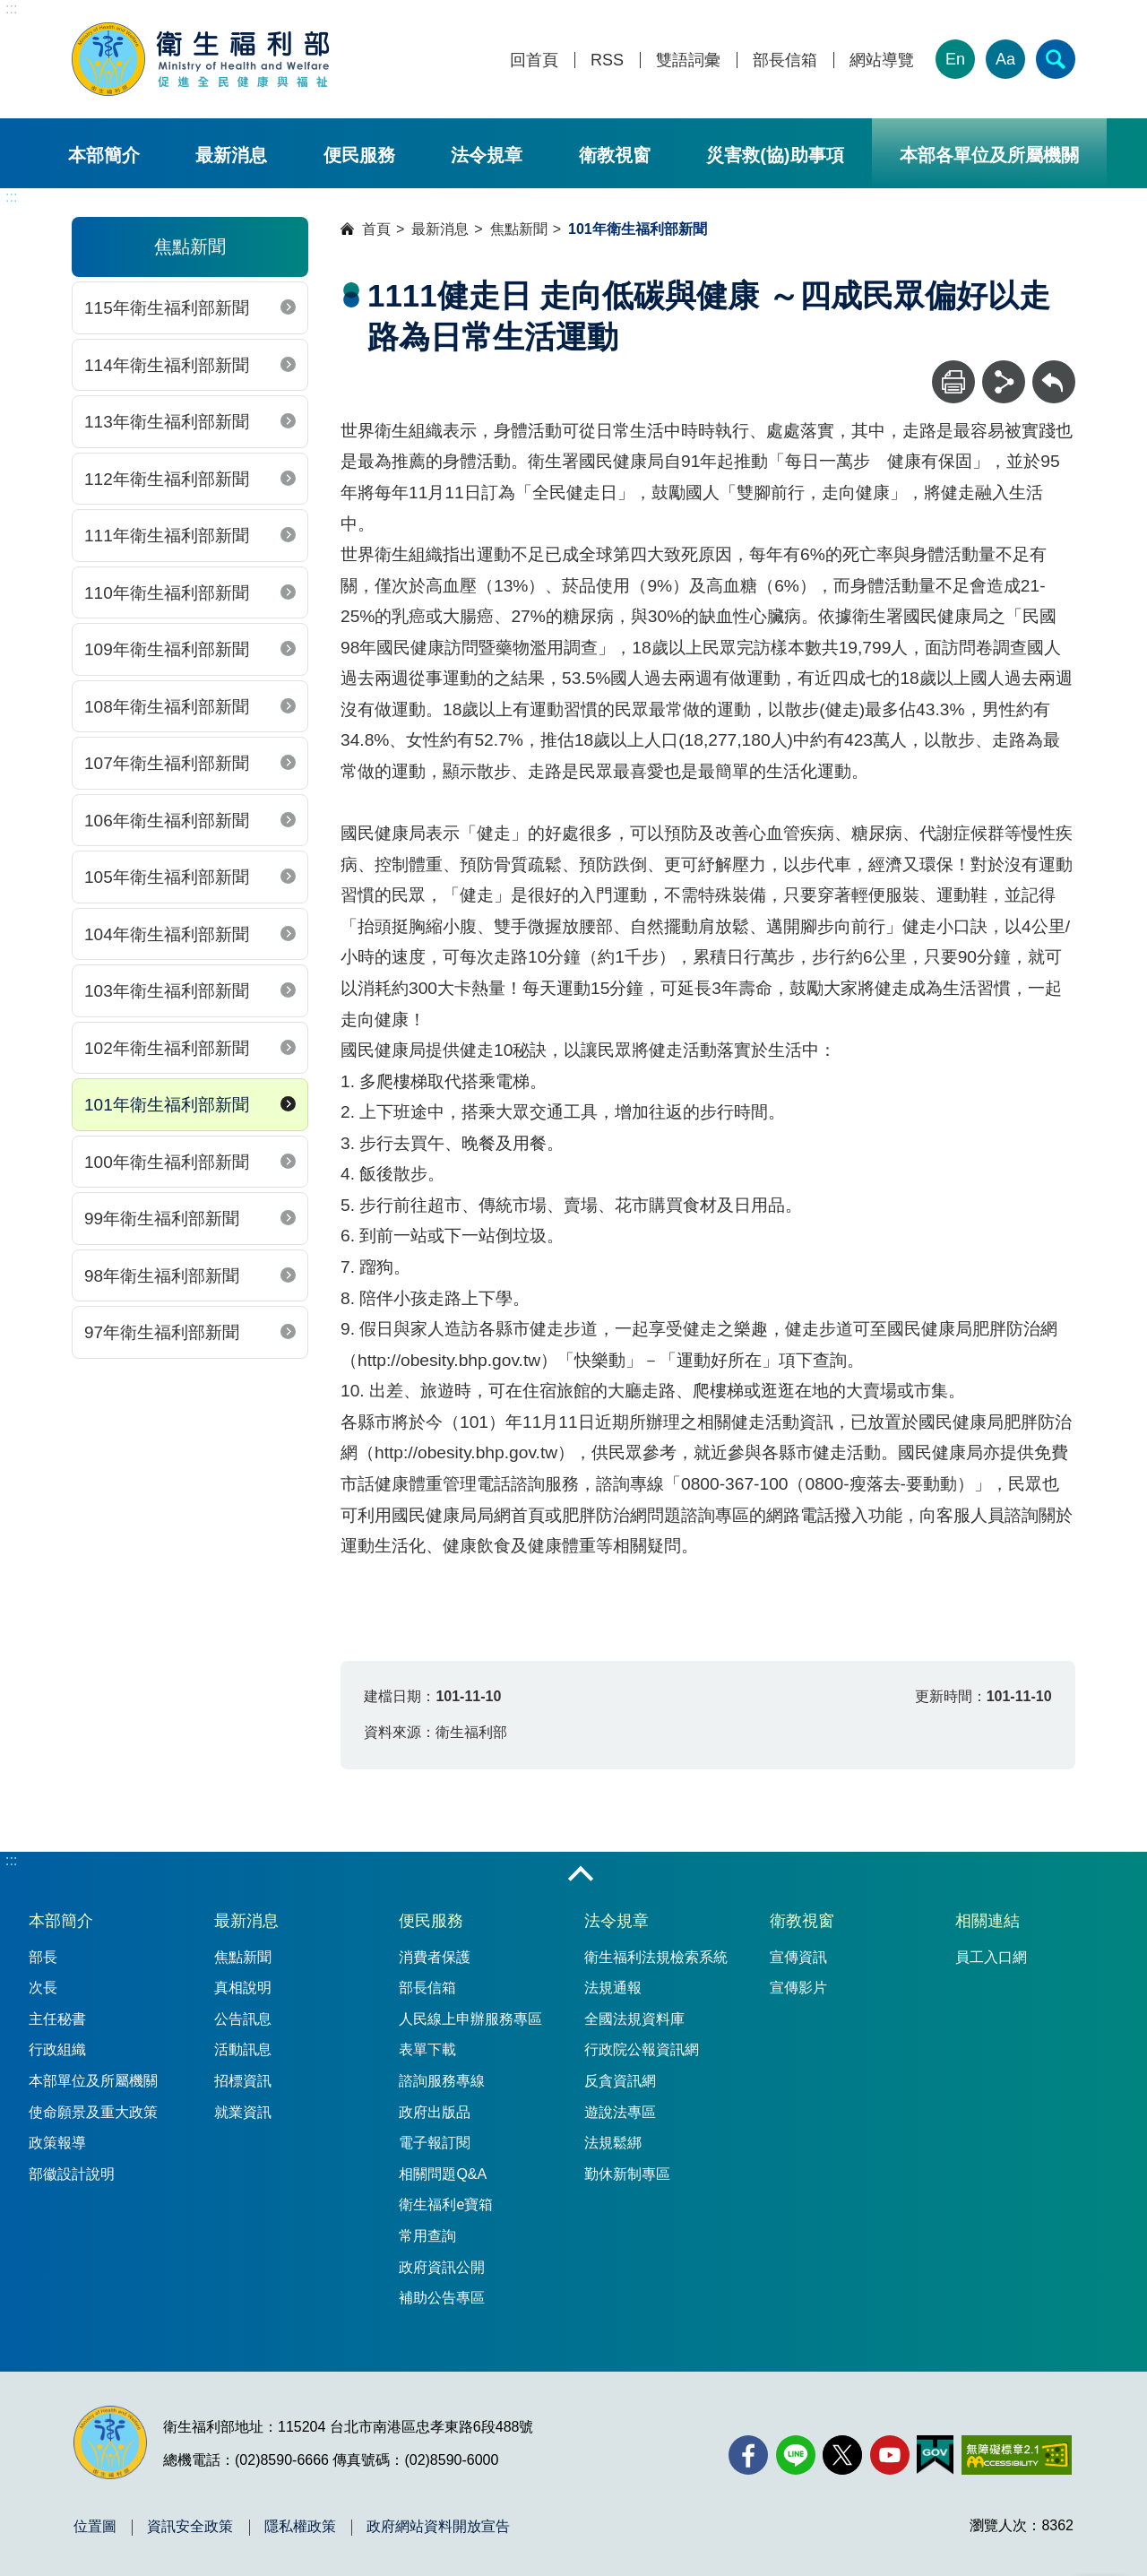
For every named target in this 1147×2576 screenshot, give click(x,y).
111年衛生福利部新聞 (166, 535)
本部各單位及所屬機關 (989, 155)
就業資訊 (243, 2112)
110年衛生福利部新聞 (166, 592)
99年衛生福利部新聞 (161, 1218)
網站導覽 (881, 60)
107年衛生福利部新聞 (166, 763)
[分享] (1003, 381)
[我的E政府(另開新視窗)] (935, 2455)
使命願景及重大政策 (93, 2112)
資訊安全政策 (190, 2527)
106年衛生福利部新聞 (166, 820)
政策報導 (57, 2142)
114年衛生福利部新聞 (166, 365)
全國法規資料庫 (634, 2019)
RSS (607, 60)
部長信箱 (785, 60)
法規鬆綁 (613, 2142)
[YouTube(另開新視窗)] (890, 2455)
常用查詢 (427, 2235)
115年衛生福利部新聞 (166, 307)
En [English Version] (955, 59)
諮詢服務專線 (442, 2080)
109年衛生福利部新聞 (166, 649)
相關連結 (987, 1921)
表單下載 (427, 2049)
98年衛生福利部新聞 (161, 1275)
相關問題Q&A (443, 2174)
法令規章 (486, 155)
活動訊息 (243, 2049)
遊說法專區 (620, 2112)
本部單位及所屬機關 (93, 2080)
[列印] (953, 381)
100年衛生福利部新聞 (166, 1162)
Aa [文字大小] (1005, 59)
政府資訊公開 (442, 2267)
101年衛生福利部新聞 (166, 1104)
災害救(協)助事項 (774, 155)
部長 (43, 1957)
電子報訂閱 (434, 2142)
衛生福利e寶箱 (446, 2204)
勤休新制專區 (627, 2174)
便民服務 (359, 155)
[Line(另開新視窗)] (795, 2455)
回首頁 (534, 60)
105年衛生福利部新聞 (166, 877)
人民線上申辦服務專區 (470, 2019)
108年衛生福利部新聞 (166, 706)
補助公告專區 (442, 2297)
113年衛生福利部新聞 (166, 421)
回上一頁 (1053, 368)
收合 (581, 1875)
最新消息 (231, 155)
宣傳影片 (798, 1987)
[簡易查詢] (1055, 59)
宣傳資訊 (798, 1957)
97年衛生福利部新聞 (161, 1332)
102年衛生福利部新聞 (166, 1048)
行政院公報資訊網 (641, 2049)
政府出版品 (434, 2112)
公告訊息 (243, 2019)
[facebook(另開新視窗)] (748, 2455)
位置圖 (94, 2527)
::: (11, 8)
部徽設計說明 (72, 2174)
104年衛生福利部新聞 (166, 934)
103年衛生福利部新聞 (166, 990)
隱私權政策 (300, 2527)
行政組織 (57, 2049)
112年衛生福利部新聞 (166, 479)
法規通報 (613, 1987)
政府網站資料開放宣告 (438, 2527)
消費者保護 (434, 1957)
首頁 (376, 229)
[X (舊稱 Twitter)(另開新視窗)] (842, 2455)
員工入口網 (991, 1957)
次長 (43, 1987)
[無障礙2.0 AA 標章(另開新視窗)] (1017, 2455)
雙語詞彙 (688, 60)
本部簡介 (104, 155)
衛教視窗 (615, 155)
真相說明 (243, 1987)
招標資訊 (243, 2080)
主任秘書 (57, 2019)
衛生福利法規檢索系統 (656, 1957)
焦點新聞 (519, 229)
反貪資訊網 (620, 2080)
